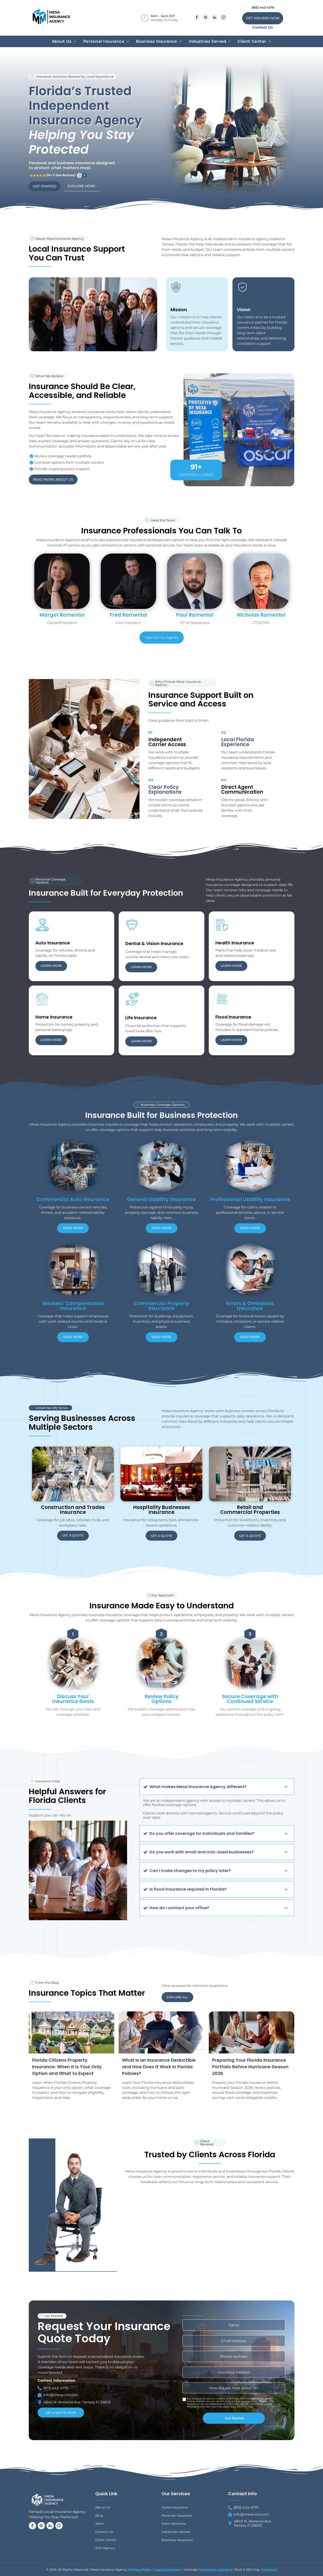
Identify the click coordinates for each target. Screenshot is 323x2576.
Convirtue (269, 2570)
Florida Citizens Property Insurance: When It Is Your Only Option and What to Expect (67, 2066)
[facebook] (197, 18)
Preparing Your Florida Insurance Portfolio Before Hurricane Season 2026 (250, 2066)
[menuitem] (64, 41)
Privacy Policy (141, 2570)
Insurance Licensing (216, 2570)
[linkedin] (214, 18)
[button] (125, 2187)
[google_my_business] (205, 18)
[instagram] (223, 18)
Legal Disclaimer (167, 2570)
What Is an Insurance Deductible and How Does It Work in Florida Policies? (159, 2066)
